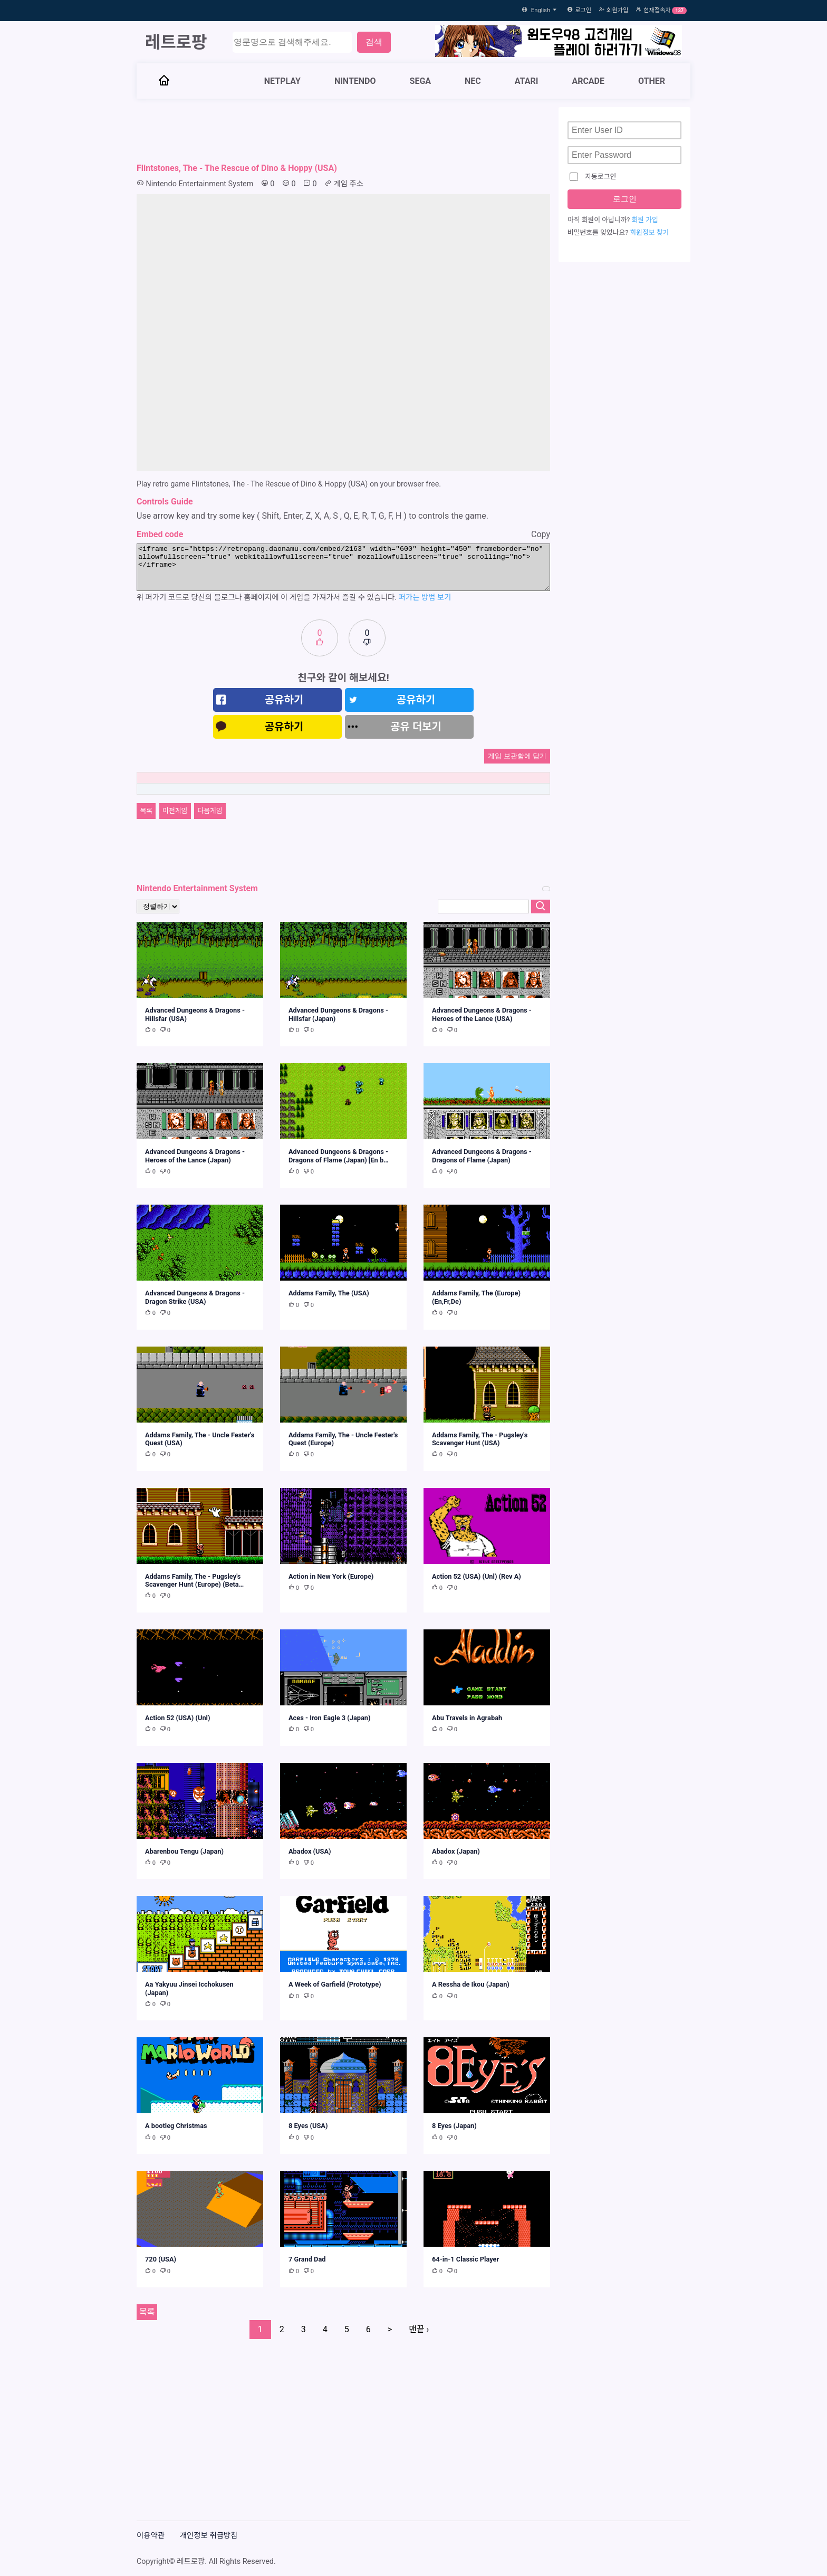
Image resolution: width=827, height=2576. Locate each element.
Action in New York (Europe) (331, 1576)
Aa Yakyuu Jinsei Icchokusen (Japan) (189, 1988)
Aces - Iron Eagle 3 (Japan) (330, 1718)
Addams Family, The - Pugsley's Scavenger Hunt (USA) (479, 1439)
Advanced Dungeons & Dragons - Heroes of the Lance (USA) (482, 1014)
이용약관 (151, 2535)
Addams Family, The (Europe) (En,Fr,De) (476, 1297)
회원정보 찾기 (649, 233)
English (545, 10)
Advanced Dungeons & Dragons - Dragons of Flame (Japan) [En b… (339, 1155)
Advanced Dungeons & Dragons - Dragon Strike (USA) (195, 1297)
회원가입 (617, 10)
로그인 (583, 10)
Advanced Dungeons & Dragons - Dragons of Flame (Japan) (482, 1155)
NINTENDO (355, 81)
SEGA (420, 81)
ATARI (526, 81)
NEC (473, 81)
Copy (540, 534)
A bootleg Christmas (176, 2126)
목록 (146, 811)
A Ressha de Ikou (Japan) (470, 1984)
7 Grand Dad (307, 2259)
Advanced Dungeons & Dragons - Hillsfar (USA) (195, 1014)
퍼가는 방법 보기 (425, 597)
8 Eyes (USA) (308, 2126)
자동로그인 (593, 177)
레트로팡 (176, 42)
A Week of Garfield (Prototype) (335, 1984)
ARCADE (588, 81)
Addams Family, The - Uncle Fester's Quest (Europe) (343, 1439)
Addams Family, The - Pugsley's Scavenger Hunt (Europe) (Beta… (194, 1580)
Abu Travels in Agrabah (467, 1718)
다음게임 (209, 811)
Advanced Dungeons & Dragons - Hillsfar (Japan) (338, 1014)
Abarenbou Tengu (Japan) (184, 1851)
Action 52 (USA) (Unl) (177, 1718)
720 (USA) (160, 2259)
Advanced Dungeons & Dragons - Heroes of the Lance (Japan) (195, 1155)
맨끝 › (419, 2329)
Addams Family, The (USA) (329, 1293)
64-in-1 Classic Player (465, 2259)
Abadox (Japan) (456, 1851)
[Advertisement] (343, 131)
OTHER (651, 81)
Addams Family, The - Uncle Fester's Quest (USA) (199, 1439)
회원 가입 (645, 221)
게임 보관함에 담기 (517, 756)
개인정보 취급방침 (209, 2535)
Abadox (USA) (310, 1851)
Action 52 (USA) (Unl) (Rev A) (476, 1576)
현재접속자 (656, 10)
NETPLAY (282, 81)
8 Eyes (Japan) (454, 2126)
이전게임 (174, 811)
